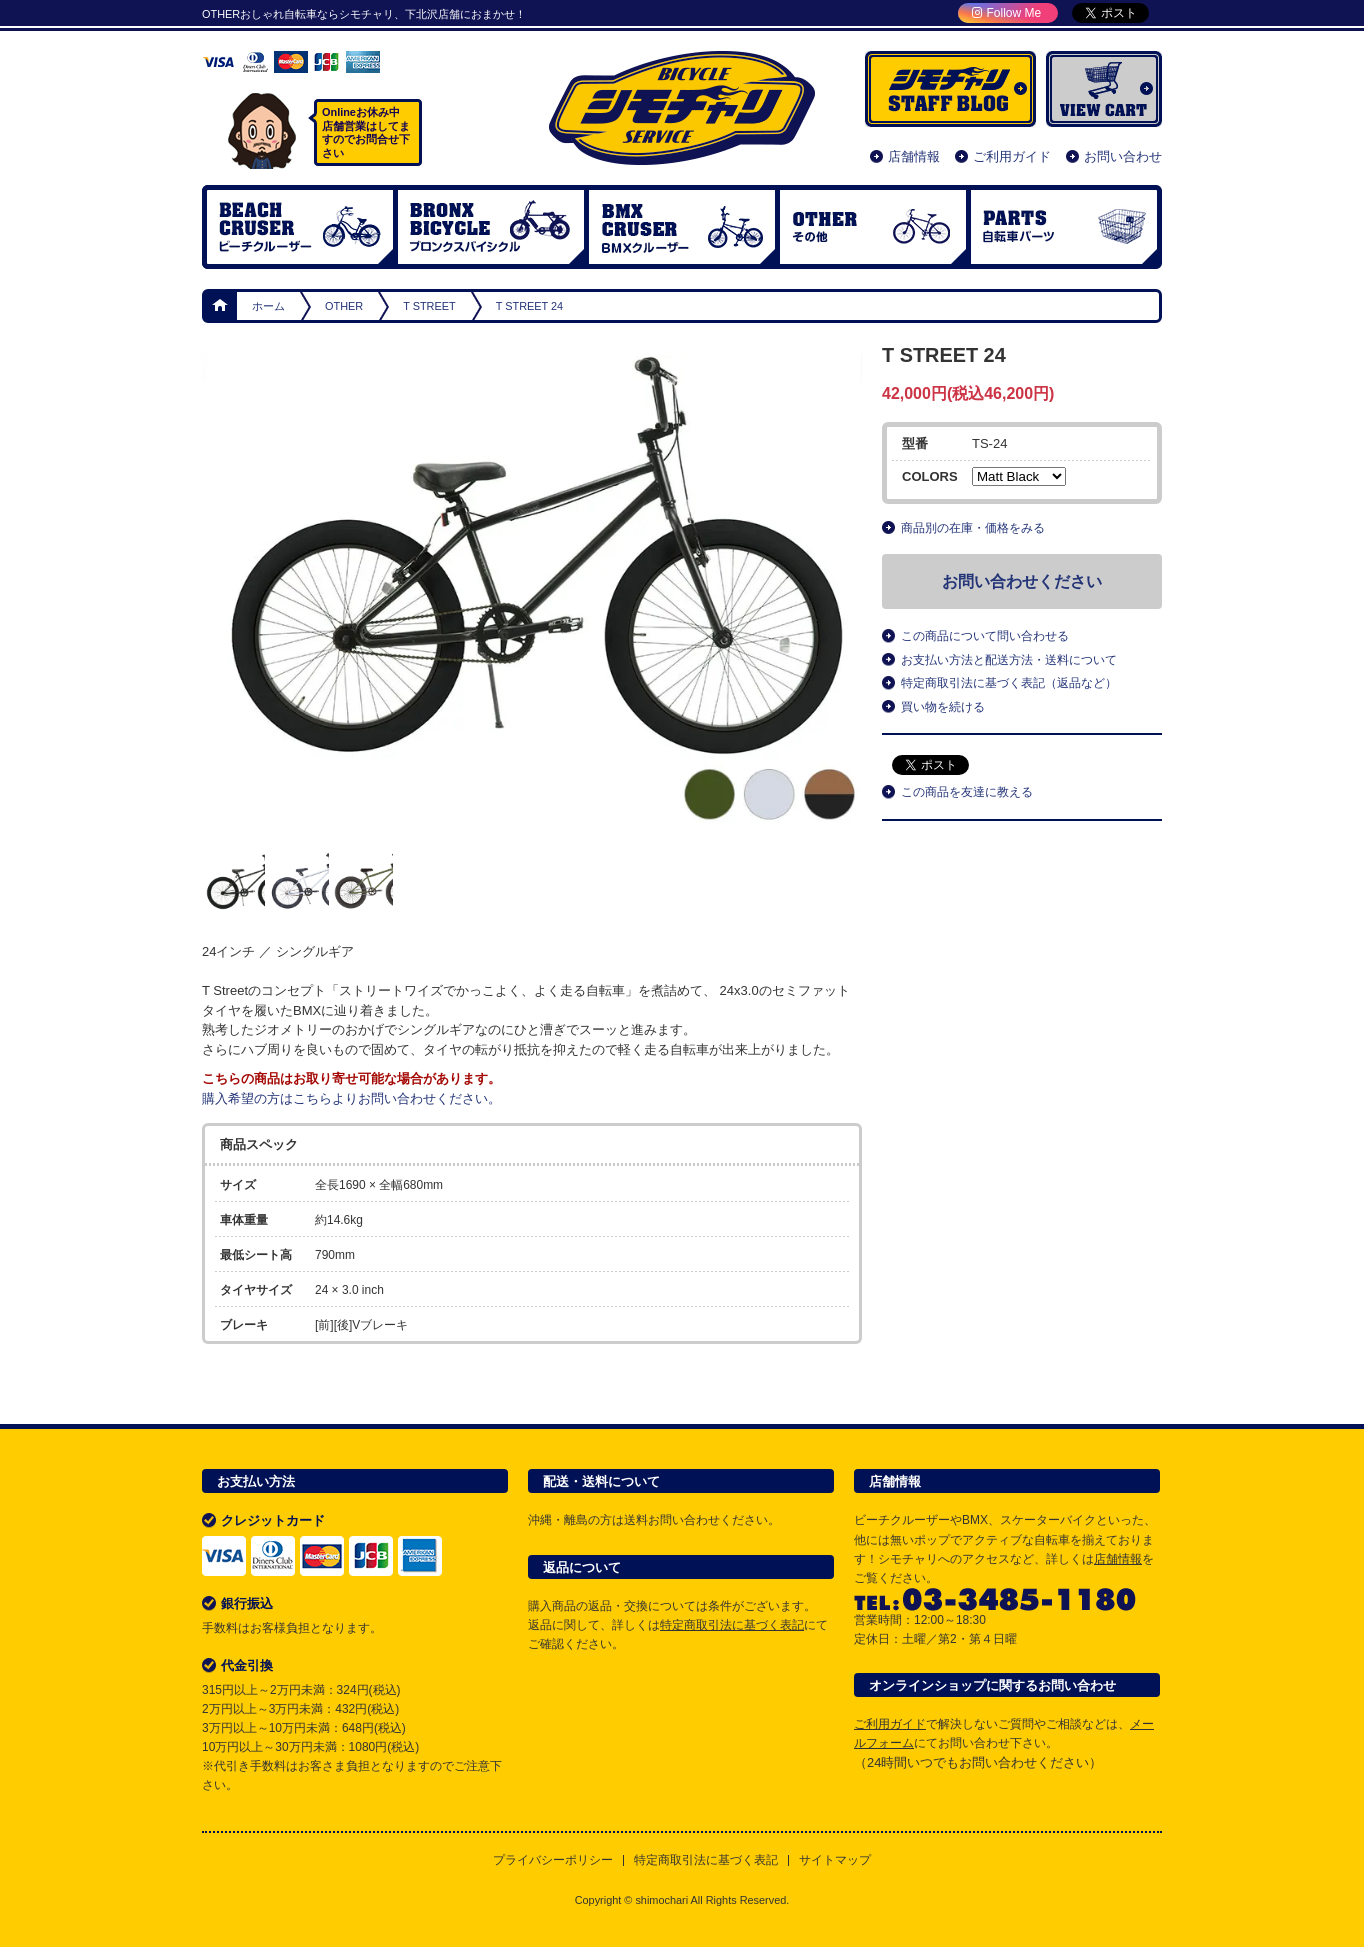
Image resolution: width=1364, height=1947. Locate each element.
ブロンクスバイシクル (491, 227)
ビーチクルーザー (300, 227)
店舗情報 (914, 156)
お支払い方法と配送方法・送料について (1009, 660)
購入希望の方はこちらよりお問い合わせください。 (351, 1098)
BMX (682, 227)
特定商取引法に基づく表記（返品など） (1009, 683)
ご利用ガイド (1012, 156)
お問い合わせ (1123, 156)
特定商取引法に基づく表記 (732, 1625)
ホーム (221, 306)
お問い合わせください (1022, 581)
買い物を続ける (943, 707)
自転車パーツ (1064, 227)
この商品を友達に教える (967, 792)
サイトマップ (835, 1860)
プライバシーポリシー (553, 1860)
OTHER (873, 227)
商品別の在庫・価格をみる (973, 528)
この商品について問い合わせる (985, 636)
